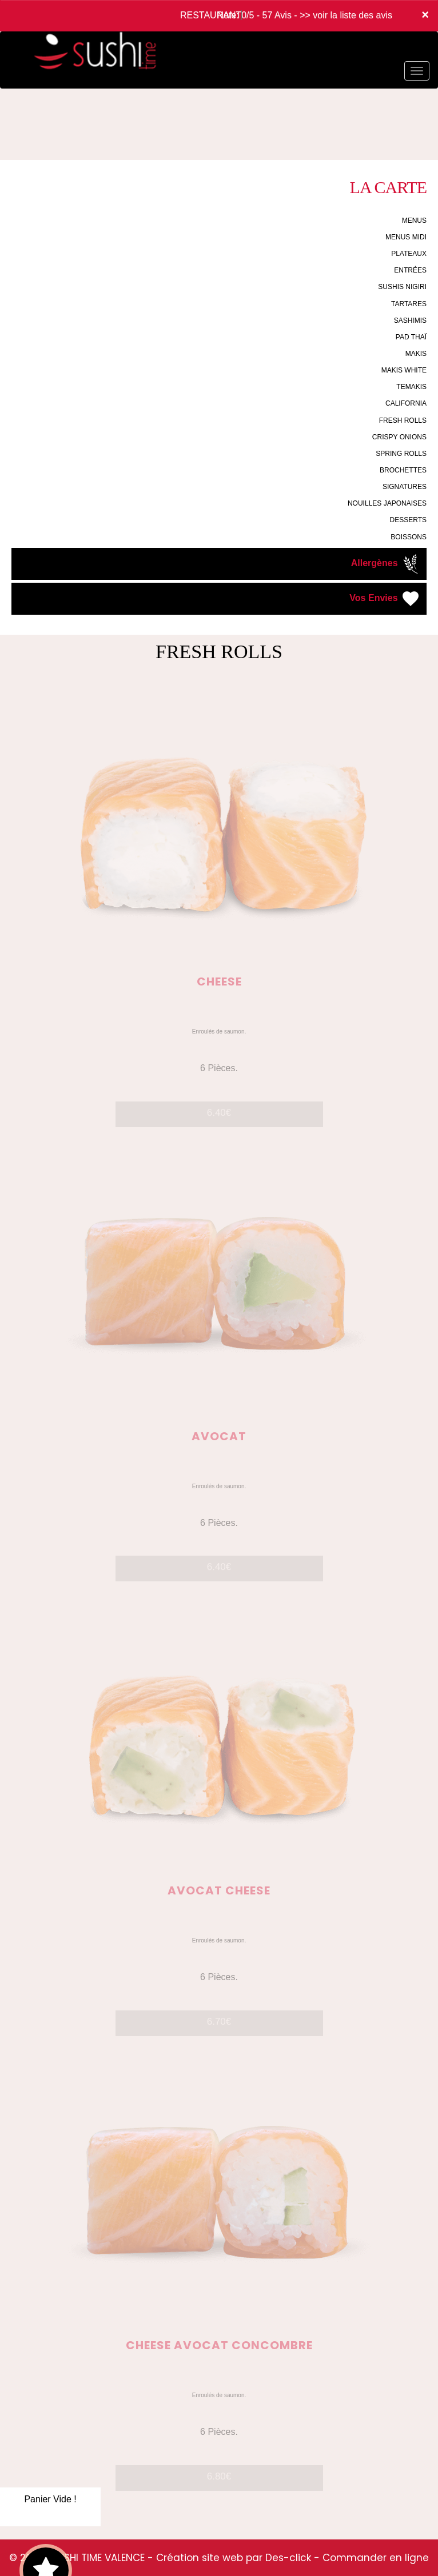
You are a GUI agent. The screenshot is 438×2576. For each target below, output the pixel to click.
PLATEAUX (409, 254)
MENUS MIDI (406, 237)
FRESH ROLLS (403, 420)
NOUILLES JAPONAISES (387, 503)
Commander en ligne (375, 2558)
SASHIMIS (410, 320)
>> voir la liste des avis (346, 15)
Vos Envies (385, 598)
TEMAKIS (411, 387)
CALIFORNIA (406, 403)
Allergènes (386, 564)
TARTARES (409, 304)
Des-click (288, 2558)
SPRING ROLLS (401, 454)
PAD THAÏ (411, 337)
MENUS (414, 221)
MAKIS (416, 354)
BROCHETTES (403, 470)
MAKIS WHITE (404, 370)
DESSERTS (408, 520)
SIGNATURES (405, 487)
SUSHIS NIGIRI (402, 287)
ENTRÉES (410, 270)
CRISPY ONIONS (399, 437)
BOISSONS (409, 537)
